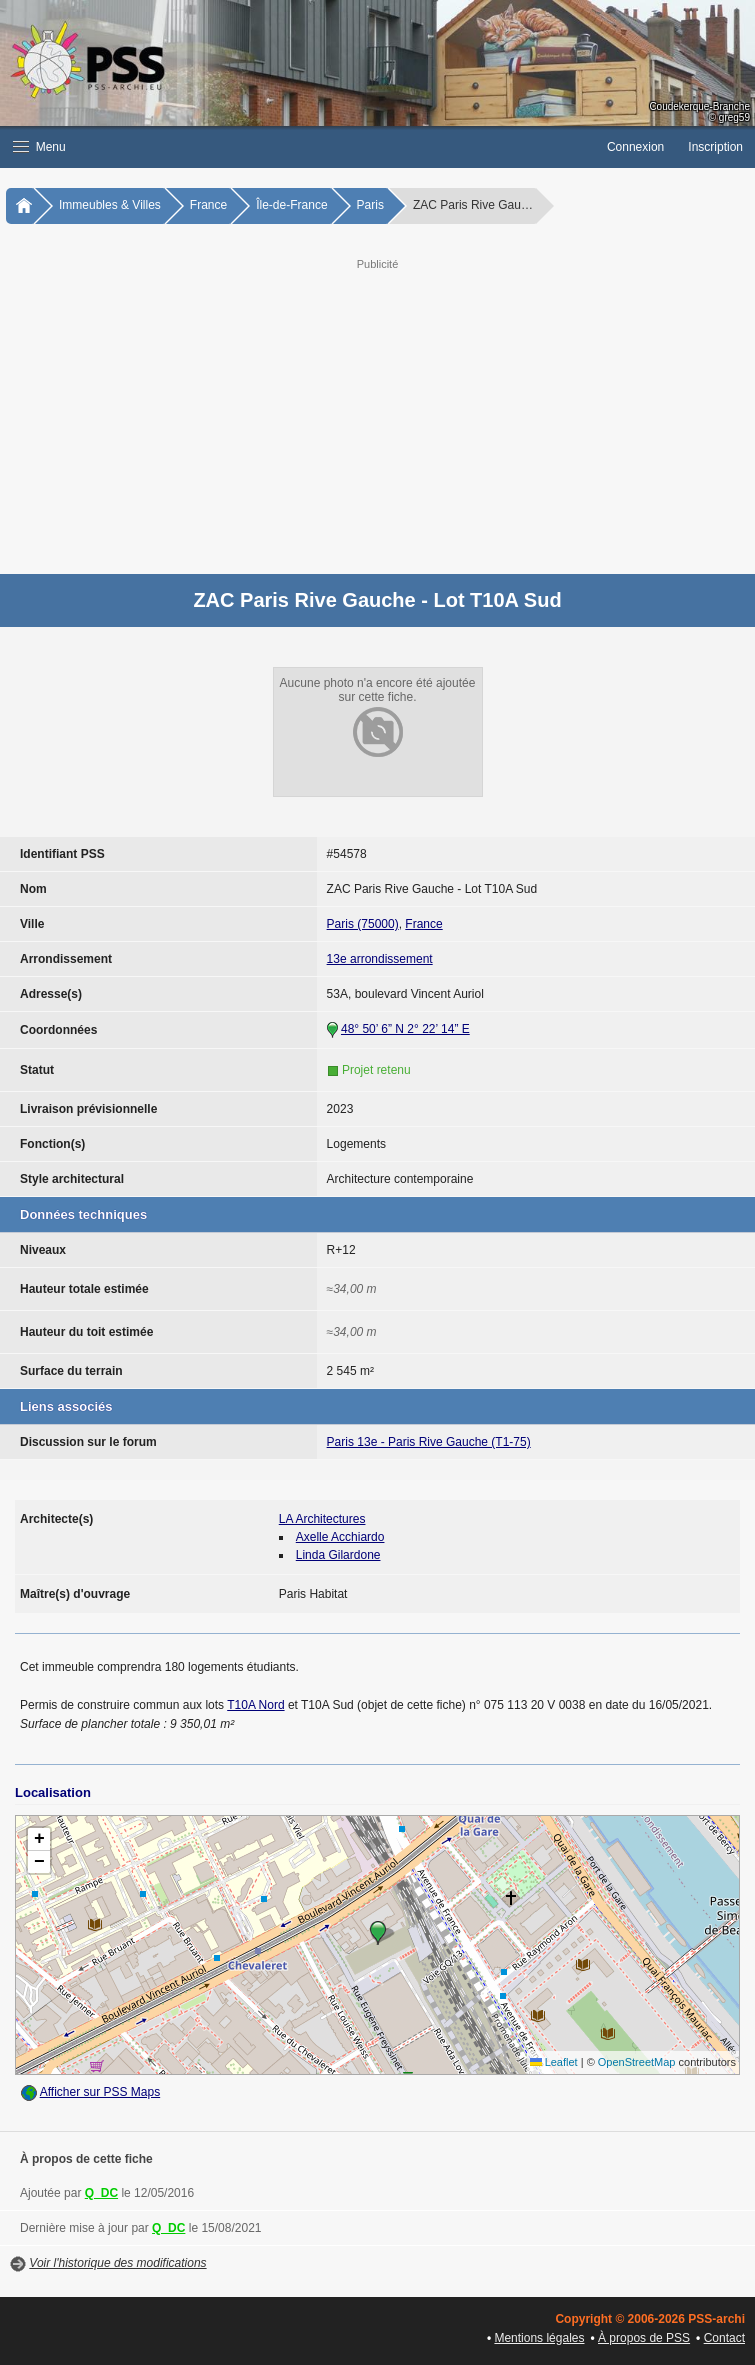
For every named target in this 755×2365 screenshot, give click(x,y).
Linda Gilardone (338, 1555)
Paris (370, 205)
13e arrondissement (380, 959)
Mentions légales (539, 2338)
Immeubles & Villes (110, 205)
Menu (39, 147)
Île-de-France (291, 205)
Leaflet (554, 2062)
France (208, 205)
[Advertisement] (397, 414)
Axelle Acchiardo (340, 1537)
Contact (724, 2338)
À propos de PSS (644, 2338)
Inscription (715, 147)
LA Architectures (322, 1519)
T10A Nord (255, 1705)
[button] (297, 147)
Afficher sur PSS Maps (100, 2092)
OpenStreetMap (637, 2062)
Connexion (635, 147)
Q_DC (101, 2193)
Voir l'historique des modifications (117, 2263)
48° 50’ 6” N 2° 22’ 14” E (405, 1029)
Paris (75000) (363, 924)
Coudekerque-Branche (699, 106)
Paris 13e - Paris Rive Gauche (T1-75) (429, 1442)
